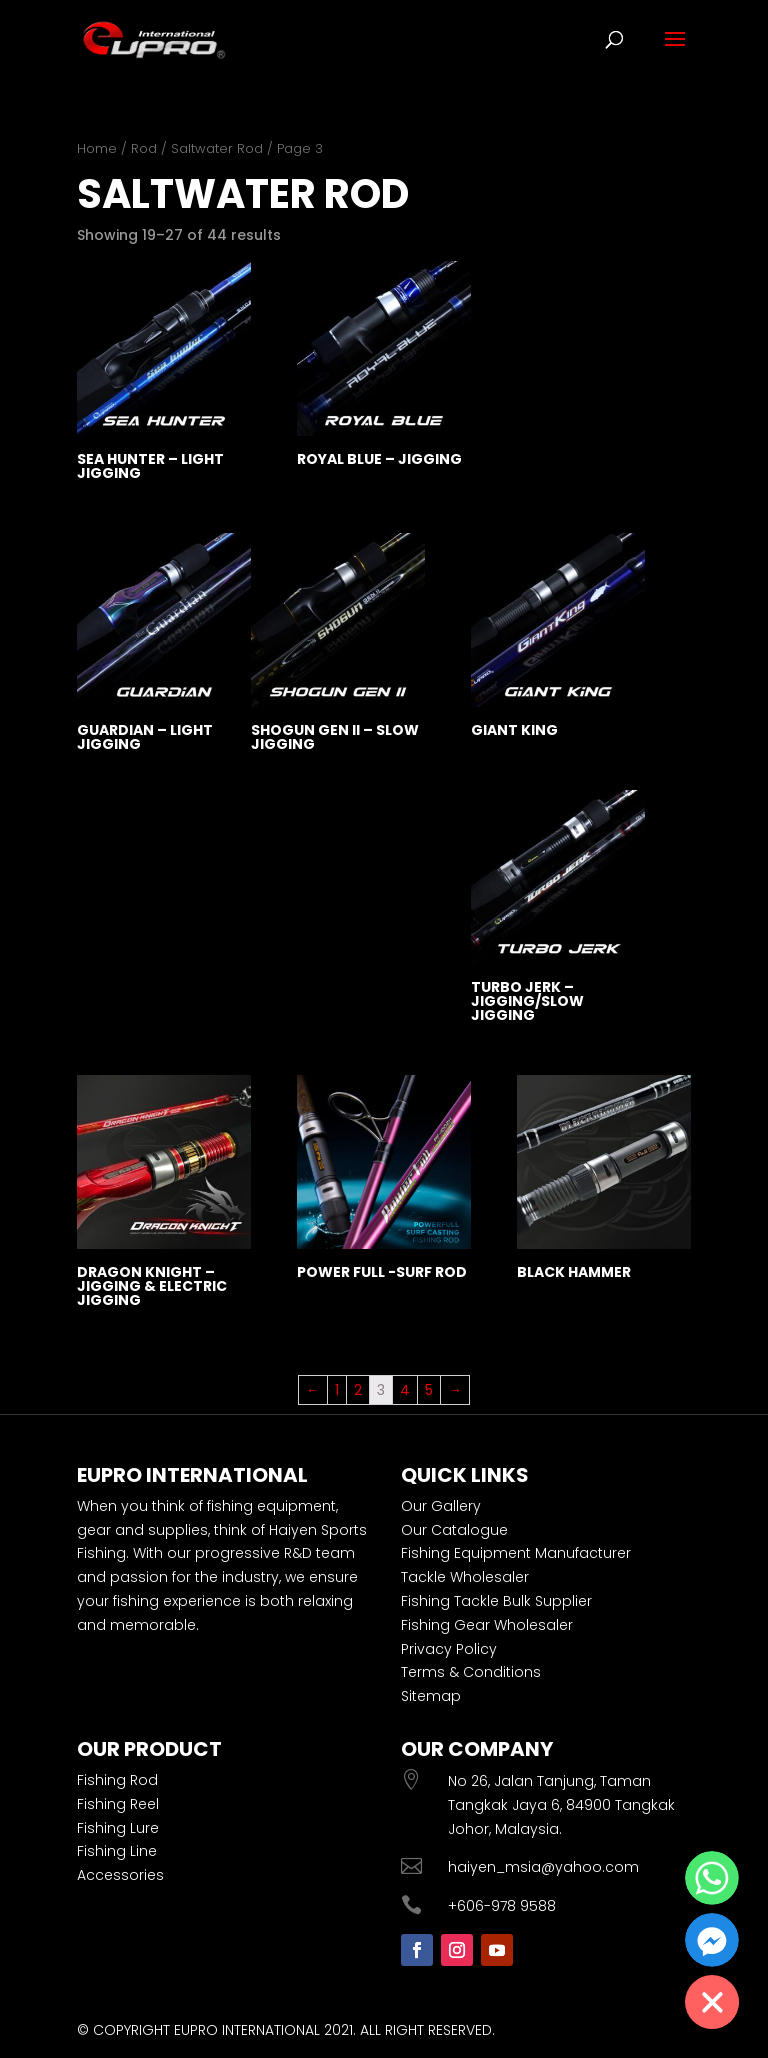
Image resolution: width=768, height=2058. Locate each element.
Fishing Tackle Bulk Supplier (496, 1601)
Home (97, 148)
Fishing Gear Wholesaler (487, 1625)
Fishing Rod (117, 1780)
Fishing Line (117, 1851)
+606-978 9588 (502, 1906)
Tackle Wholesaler (465, 1577)
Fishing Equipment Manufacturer (516, 1553)
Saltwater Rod (217, 148)
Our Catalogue (454, 1530)
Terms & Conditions (471, 1672)
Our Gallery (441, 1506)
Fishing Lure (118, 1828)
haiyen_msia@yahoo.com (543, 1867)
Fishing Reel (118, 1804)
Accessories (120, 1875)
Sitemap (431, 1696)
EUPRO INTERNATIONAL (247, 2030)
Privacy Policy (449, 1649)
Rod (144, 148)
